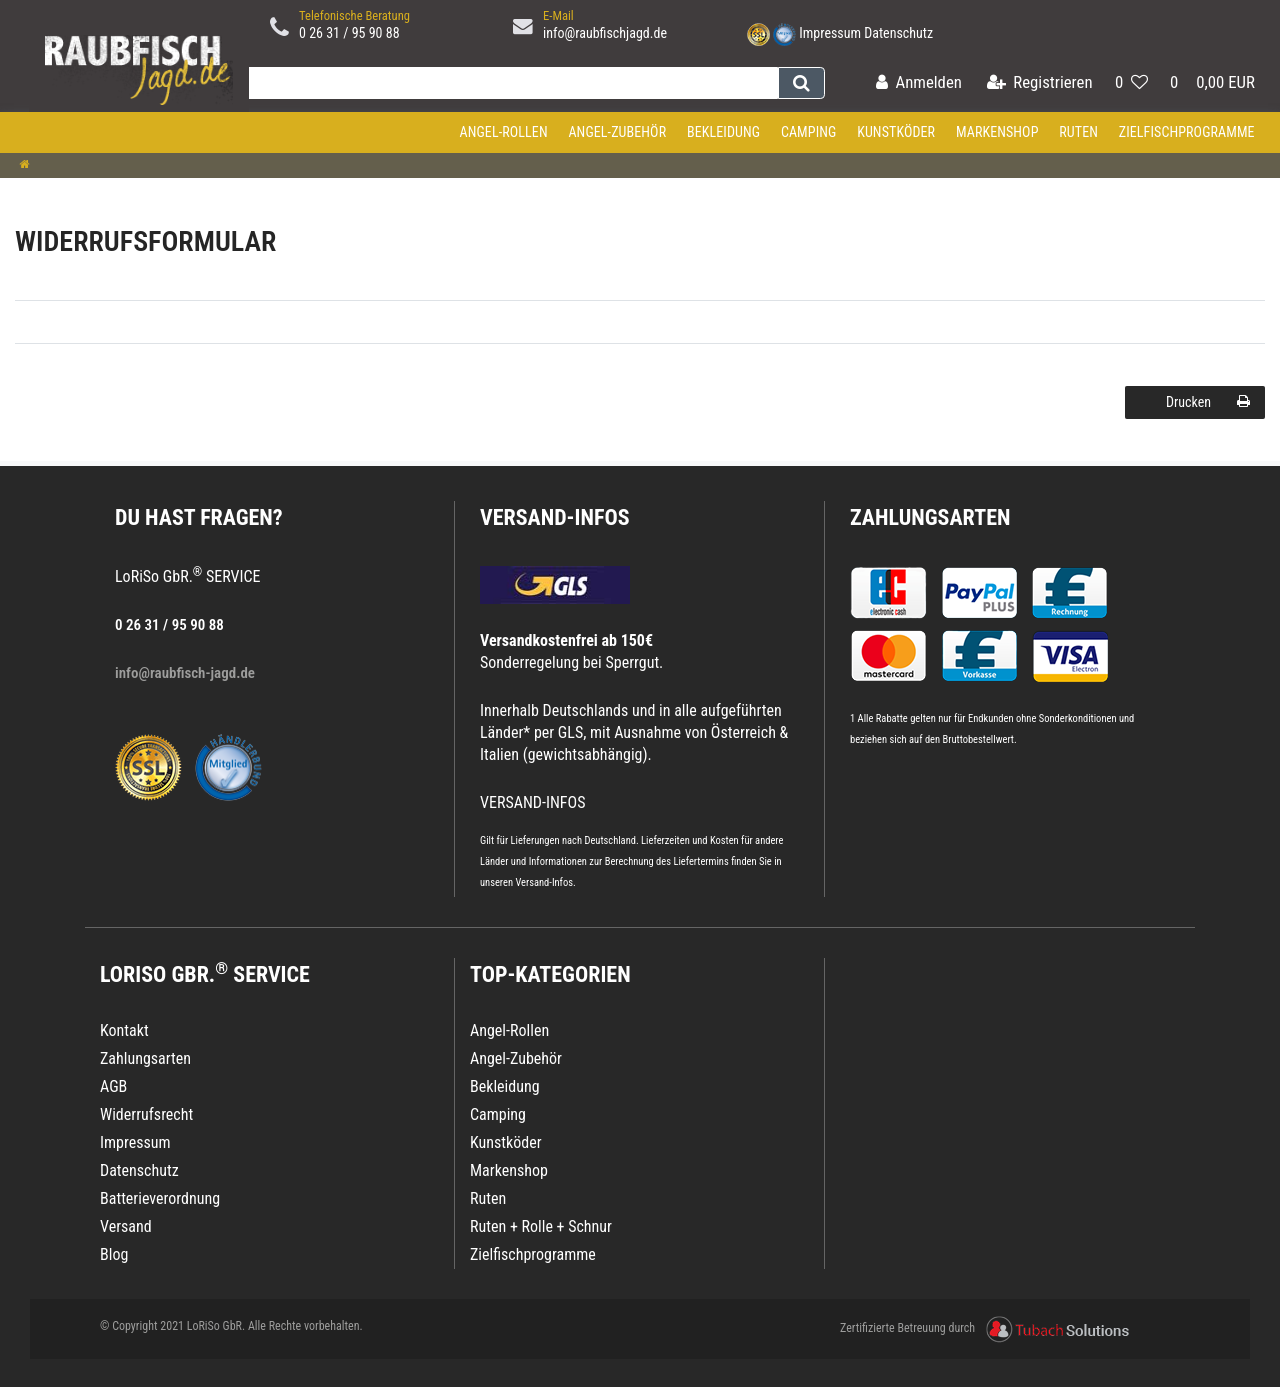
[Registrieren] (1040, 83)
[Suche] (801, 83)
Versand (126, 1226)
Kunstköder (896, 132)
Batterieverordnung (160, 1198)
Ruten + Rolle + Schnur (541, 1226)
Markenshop (997, 132)
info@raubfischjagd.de (605, 33)
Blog (114, 1254)
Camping (809, 132)
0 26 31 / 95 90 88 (349, 33)
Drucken (1208, 402)
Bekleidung (723, 132)
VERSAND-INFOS (555, 517)
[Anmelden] (919, 83)
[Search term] (509, 83)
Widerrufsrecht (146, 1114)
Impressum (830, 33)
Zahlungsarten (930, 517)
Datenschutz (898, 33)
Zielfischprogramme (1187, 132)
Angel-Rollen (504, 132)
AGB (113, 1086)
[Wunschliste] (1131, 83)
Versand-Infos (544, 882)
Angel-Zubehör (617, 132)
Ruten (1078, 132)
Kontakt (124, 1030)
